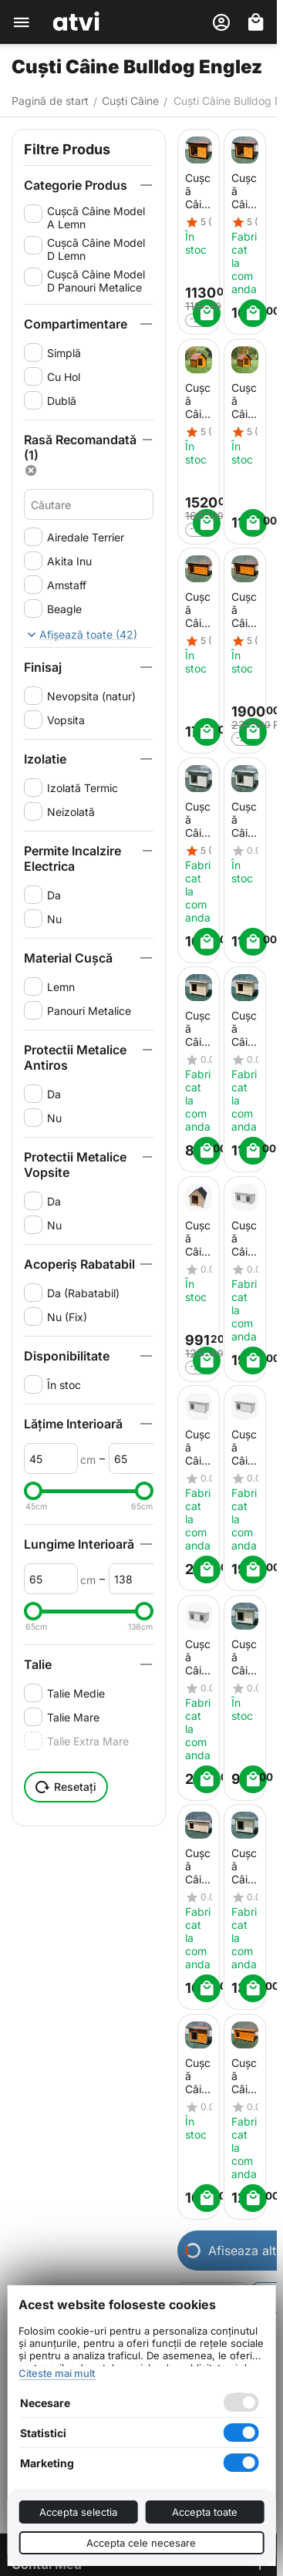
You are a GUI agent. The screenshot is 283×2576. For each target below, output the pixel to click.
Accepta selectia (78, 2512)
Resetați (65, 1787)
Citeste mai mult (57, 2373)
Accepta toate (205, 2512)
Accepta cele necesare (141, 2543)
